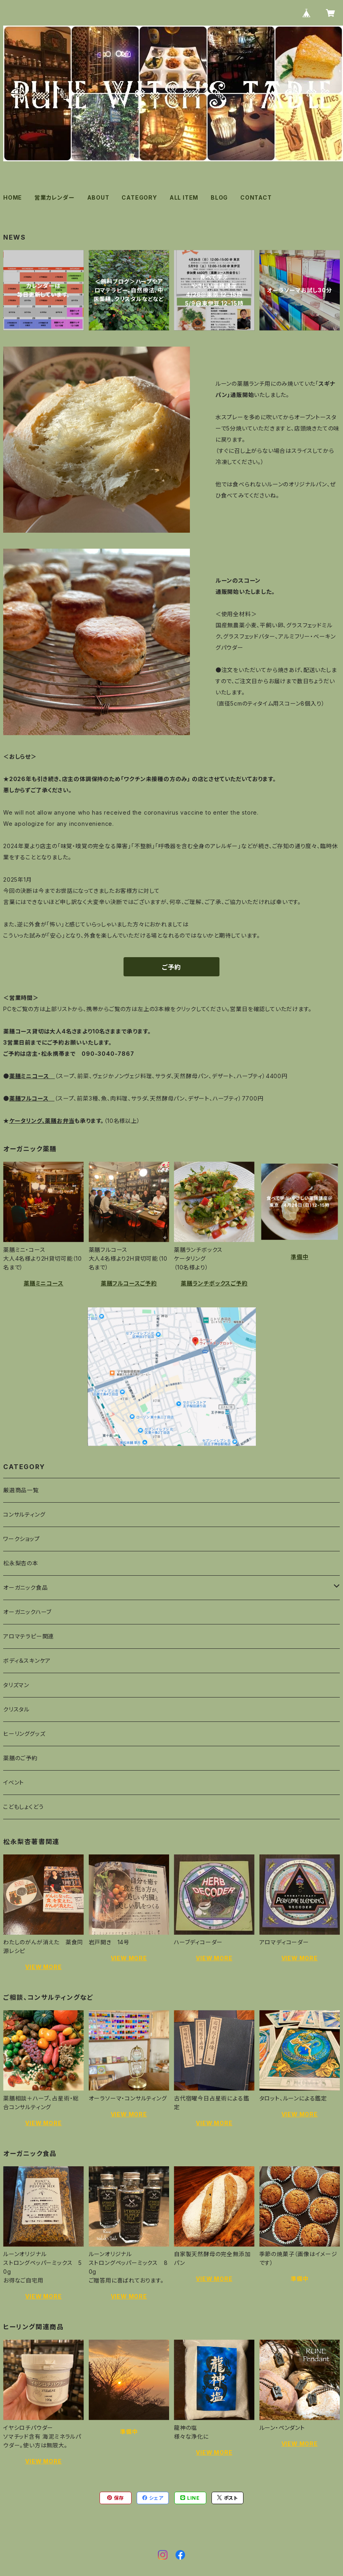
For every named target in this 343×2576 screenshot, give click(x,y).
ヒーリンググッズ (24, 1733)
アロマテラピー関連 (28, 1636)
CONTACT (256, 197)
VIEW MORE (43, 1966)
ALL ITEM (184, 197)
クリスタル (16, 1709)
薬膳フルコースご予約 (129, 1283)
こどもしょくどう (23, 1806)
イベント (13, 1782)
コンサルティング (24, 1514)
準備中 (299, 1256)
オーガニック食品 (25, 1587)
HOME (12, 197)
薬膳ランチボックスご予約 (214, 1283)
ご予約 (171, 967)
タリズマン (16, 1685)
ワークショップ (21, 1538)
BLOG (219, 197)
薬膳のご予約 (20, 1758)
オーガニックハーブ (27, 1611)
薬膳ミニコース (44, 1283)
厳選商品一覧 (21, 1490)
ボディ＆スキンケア (27, 1660)
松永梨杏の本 (20, 1563)
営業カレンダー (54, 197)
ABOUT (98, 197)
